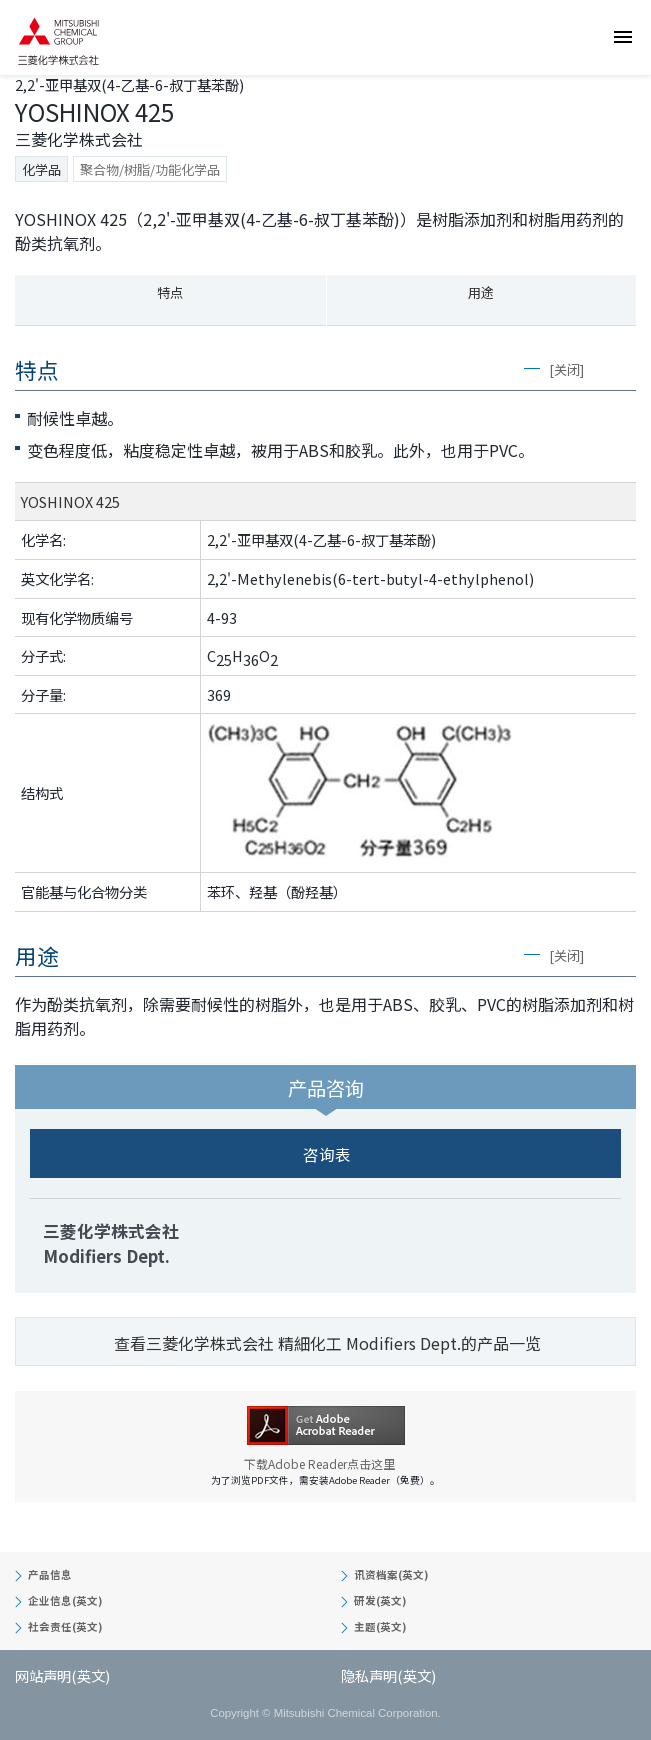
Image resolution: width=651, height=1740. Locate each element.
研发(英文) (380, 1600)
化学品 (41, 169)
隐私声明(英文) (388, 1675)
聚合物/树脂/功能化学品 (150, 169)
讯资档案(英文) (391, 1574)
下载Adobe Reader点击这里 (326, 1464)
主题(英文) (380, 1626)
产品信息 (50, 1574)
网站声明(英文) (62, 1675)
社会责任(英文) (65, 1626)
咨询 (629, 176)
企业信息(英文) (65, 1600)
